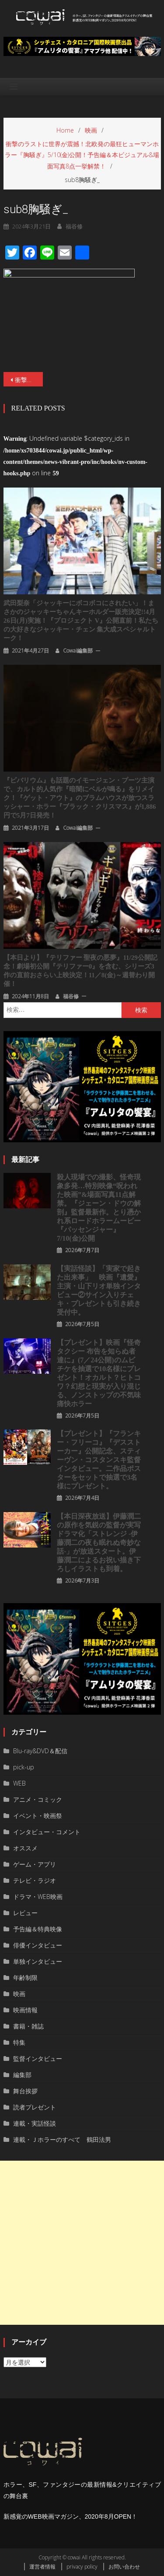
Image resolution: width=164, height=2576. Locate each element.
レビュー (25, 1913)
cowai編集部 (78, 650)
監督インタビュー (37, 2058)
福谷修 (71, 996)
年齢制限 (25, 1977)
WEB (19, 1783)
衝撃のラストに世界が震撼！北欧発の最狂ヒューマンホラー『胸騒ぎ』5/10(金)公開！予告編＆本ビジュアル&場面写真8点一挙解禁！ (29, 380)
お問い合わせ (124, 2566)
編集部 (22, 2075)
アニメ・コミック (37, 1799)
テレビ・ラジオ (34, 1880)
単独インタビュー (37, 1961)
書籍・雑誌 (28, 2026)
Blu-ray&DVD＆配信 (40, 1751)
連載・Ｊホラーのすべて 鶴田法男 (62, 2139)
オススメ (25, 1848)
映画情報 (25, 2010)
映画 (19, 1994)
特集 (19, 2042)
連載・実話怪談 (34, 2123)
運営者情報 (42, 2566)
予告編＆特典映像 (37, 1929)
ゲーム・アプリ (34, 1864)
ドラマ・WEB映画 (38, 1896)
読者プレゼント (34, 2107)
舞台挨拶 (25, 2091)
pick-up (23, 1767)
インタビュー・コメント (46, 1832)
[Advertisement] (82, 2243)
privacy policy (82, 2566)
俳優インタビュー (37, 1945)
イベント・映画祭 (37, 1815)
